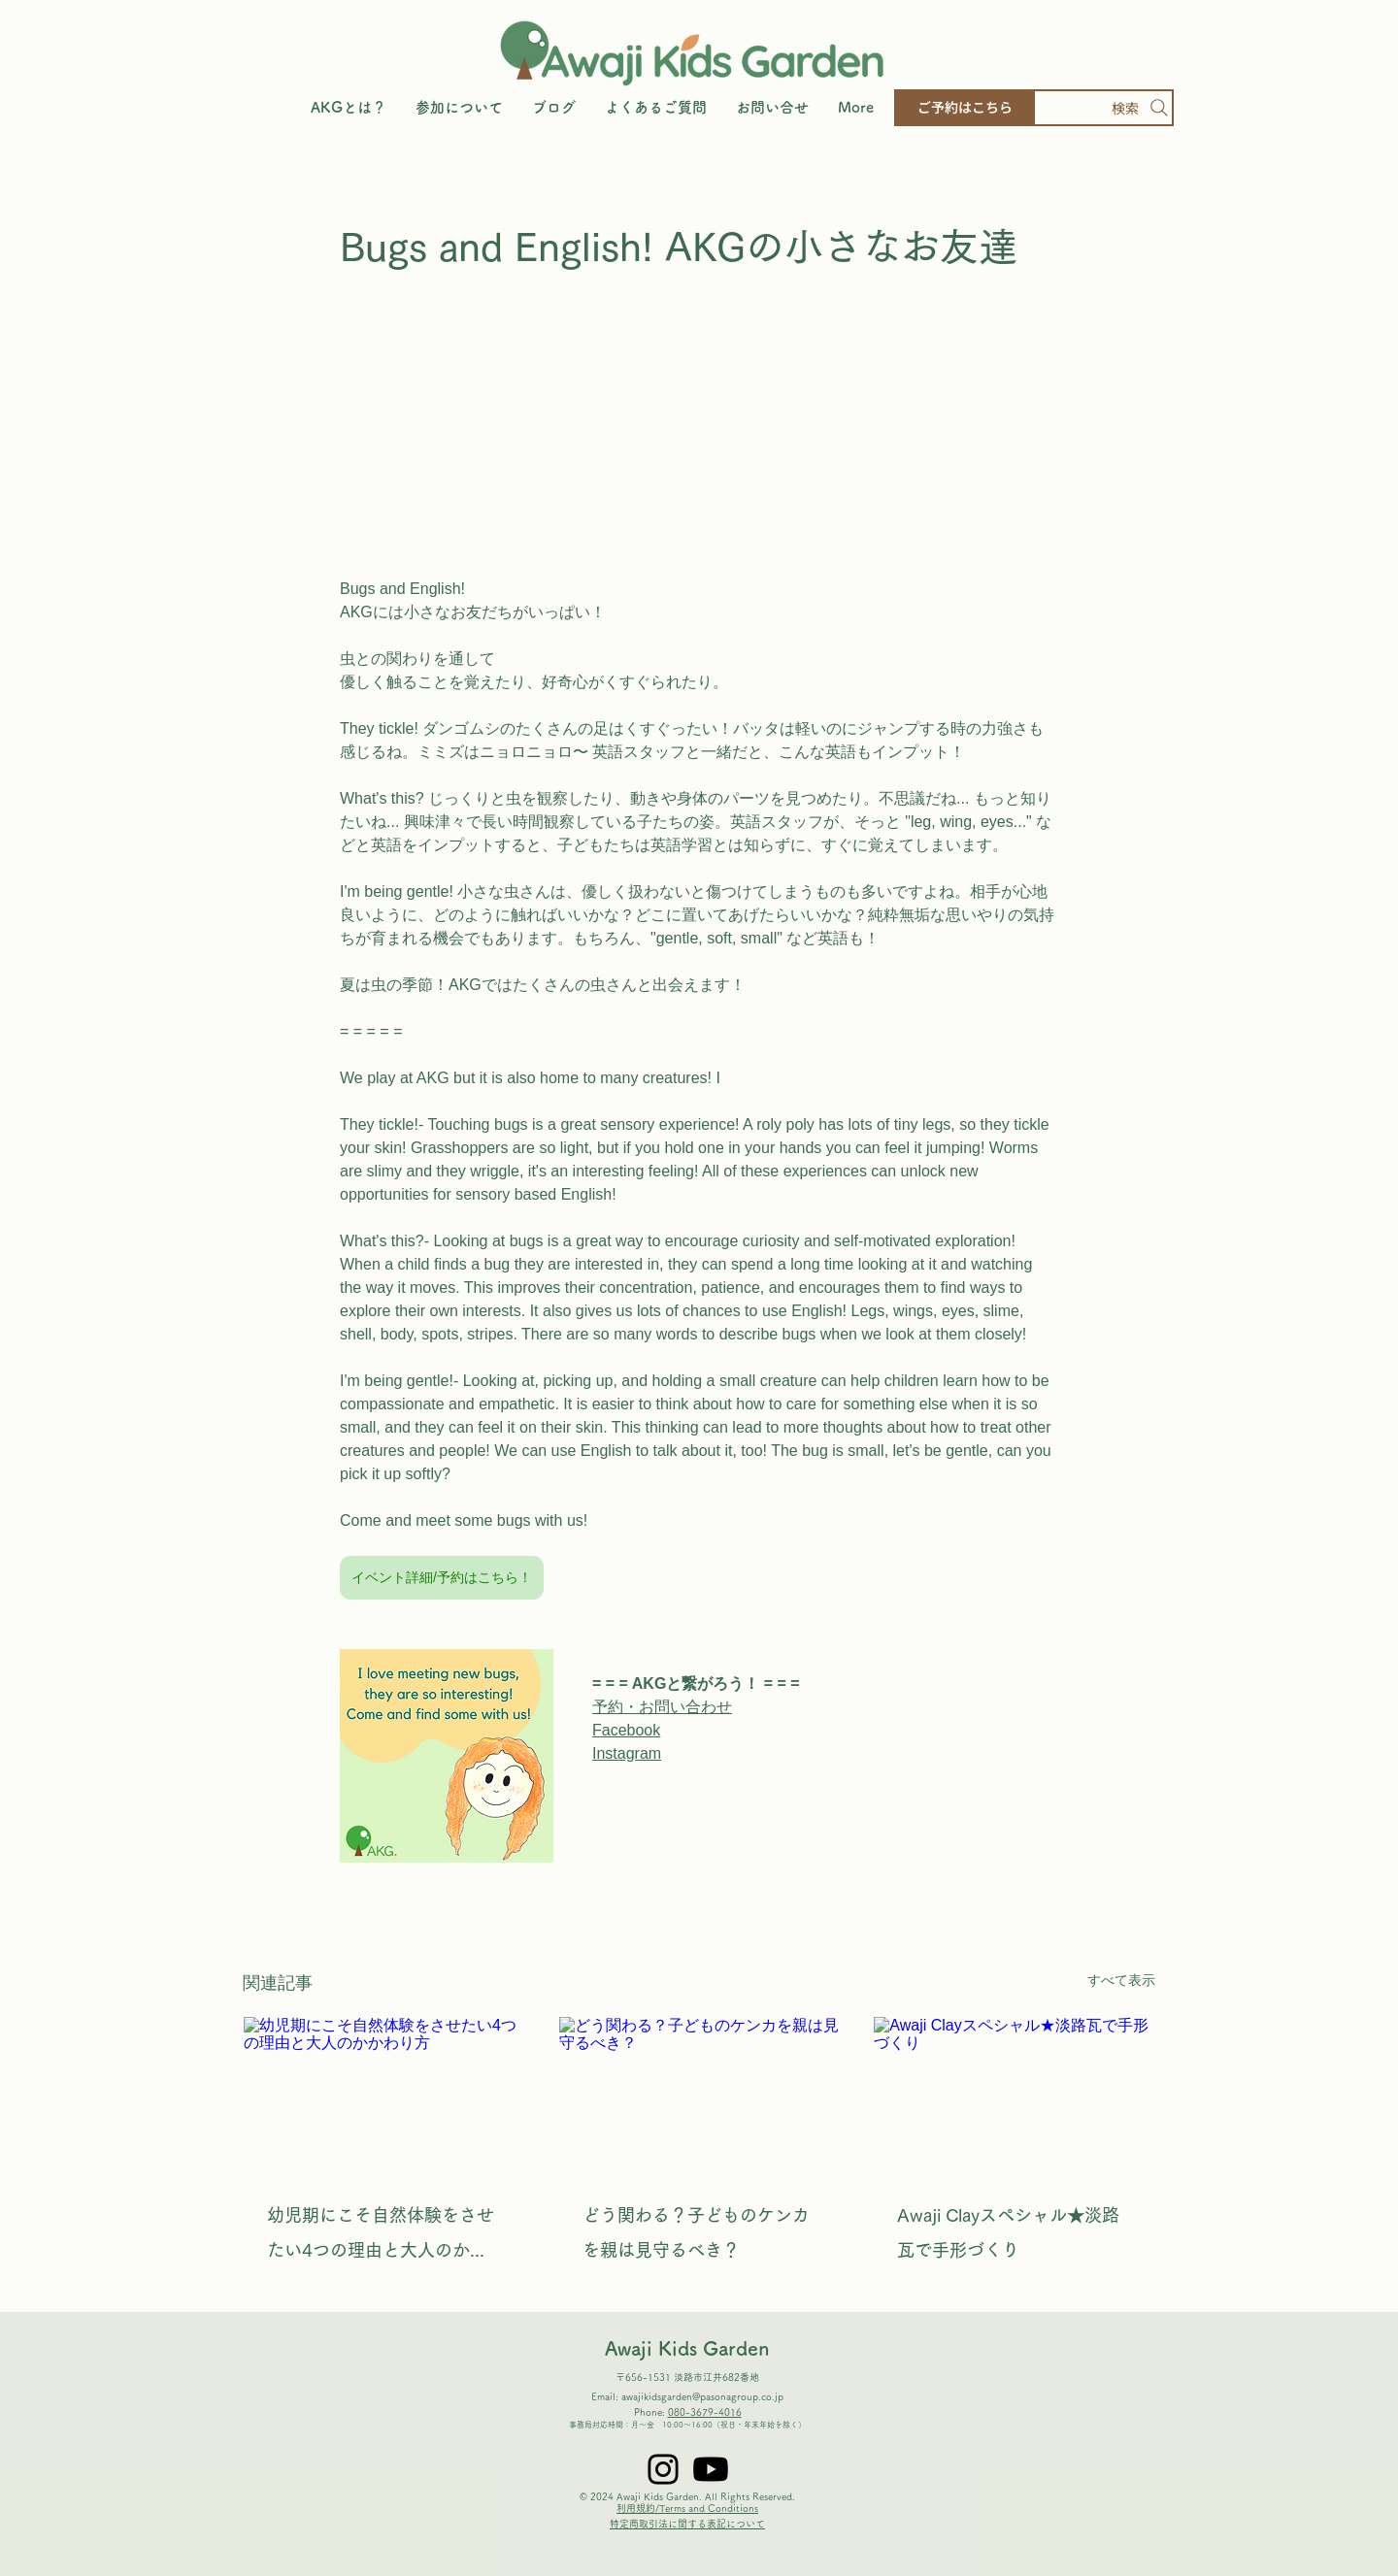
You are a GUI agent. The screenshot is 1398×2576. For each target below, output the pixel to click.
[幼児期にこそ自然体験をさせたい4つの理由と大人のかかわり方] (384, 2095)
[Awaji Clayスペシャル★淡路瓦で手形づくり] (1014, 2095)
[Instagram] (663, 2469)
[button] (459, 107)
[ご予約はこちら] (964, 107)
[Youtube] (710, 2469)
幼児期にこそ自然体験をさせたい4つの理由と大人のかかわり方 (380, 2236)
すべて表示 (1121, 1980)
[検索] (1103, 107)
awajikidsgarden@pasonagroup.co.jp (702, 2396)
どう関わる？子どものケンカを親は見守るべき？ (696, 2232)
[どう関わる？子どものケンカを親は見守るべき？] (699, 2095)
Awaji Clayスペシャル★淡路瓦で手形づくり (1008, 2232)
